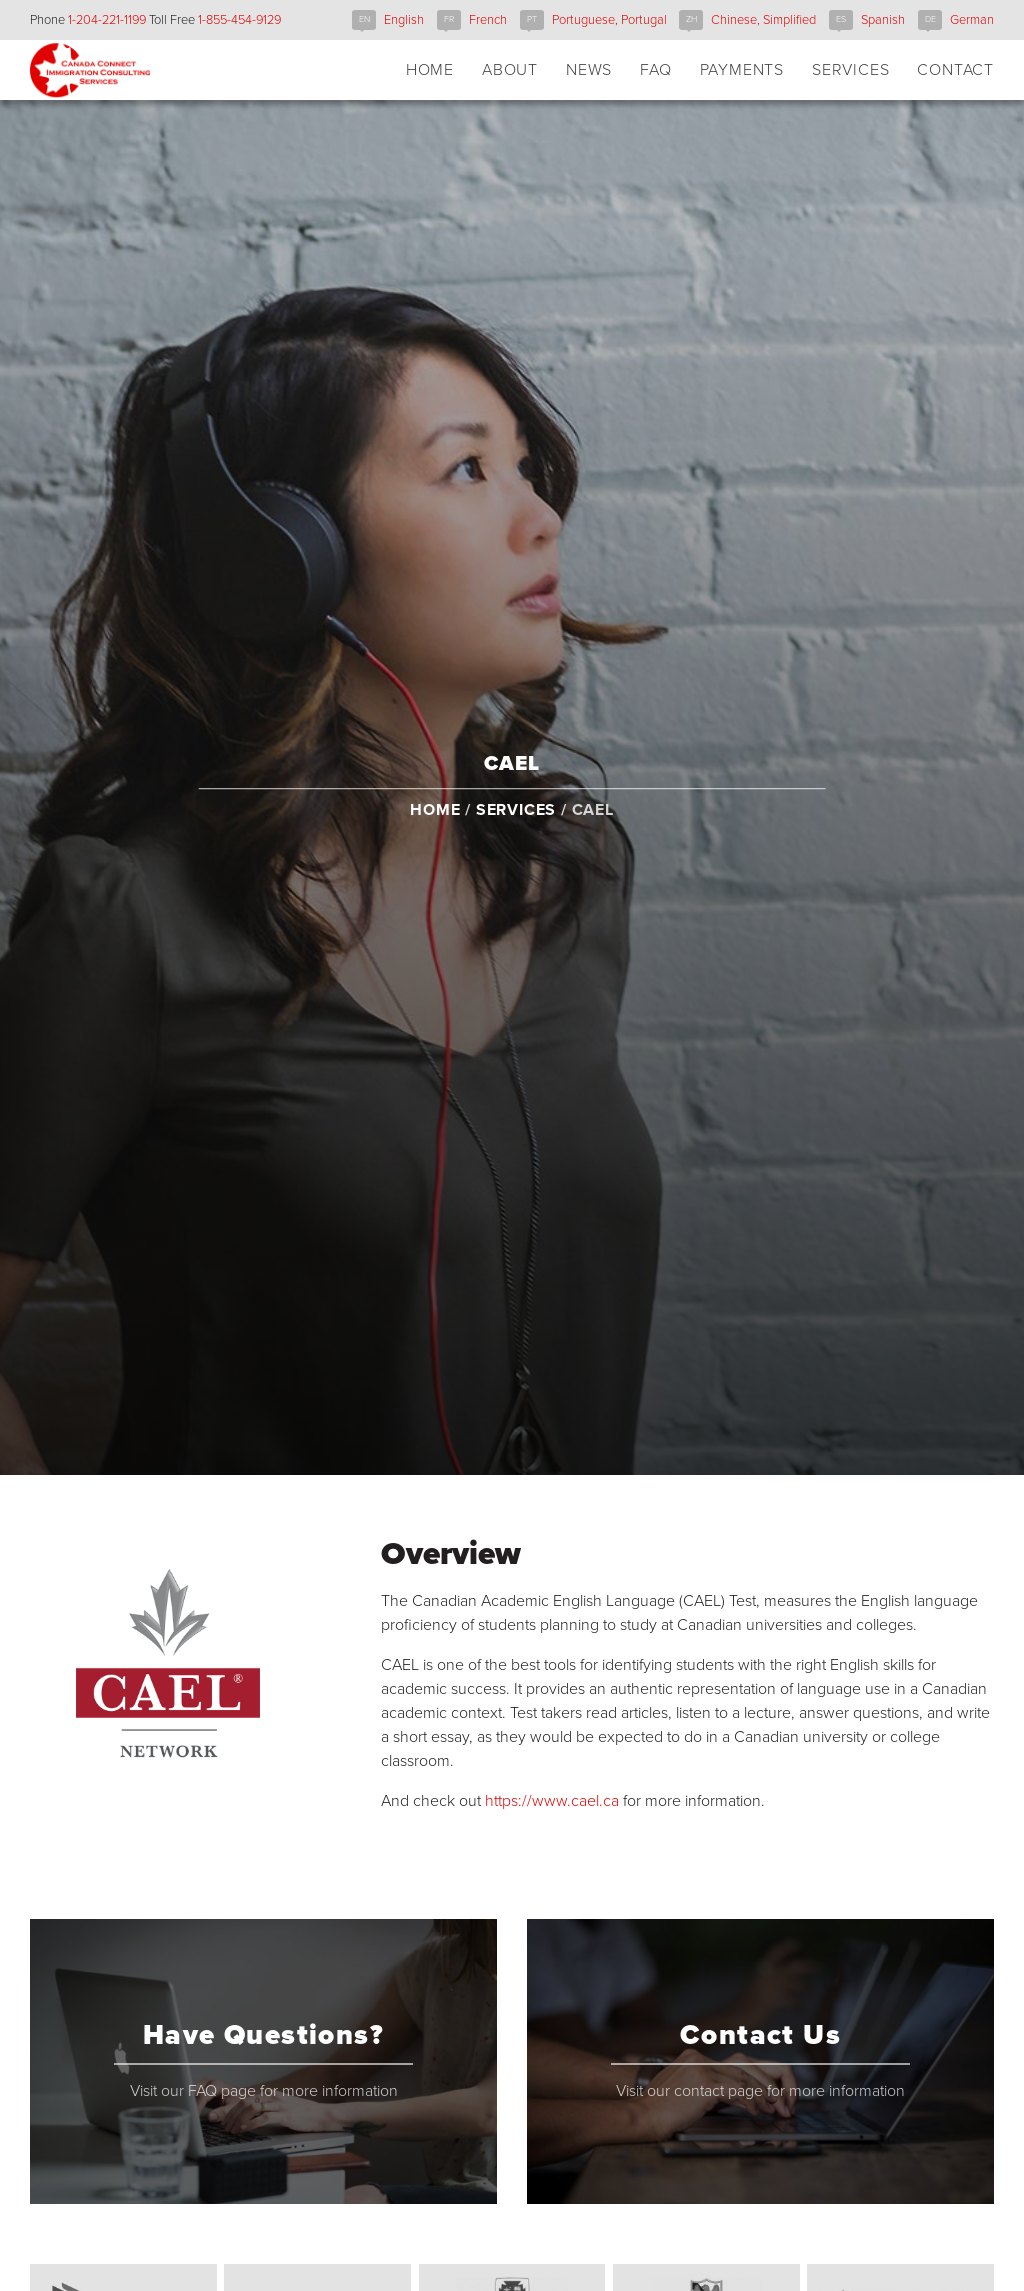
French (488, 20)
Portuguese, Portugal (609, 20)
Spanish (883, 20)
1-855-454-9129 (239, 20)
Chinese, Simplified (763, 20)
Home (435, 831)
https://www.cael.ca (552, 1801)
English (404, 20)
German (972, 20)
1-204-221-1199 (107, 20)
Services (516, 831)
